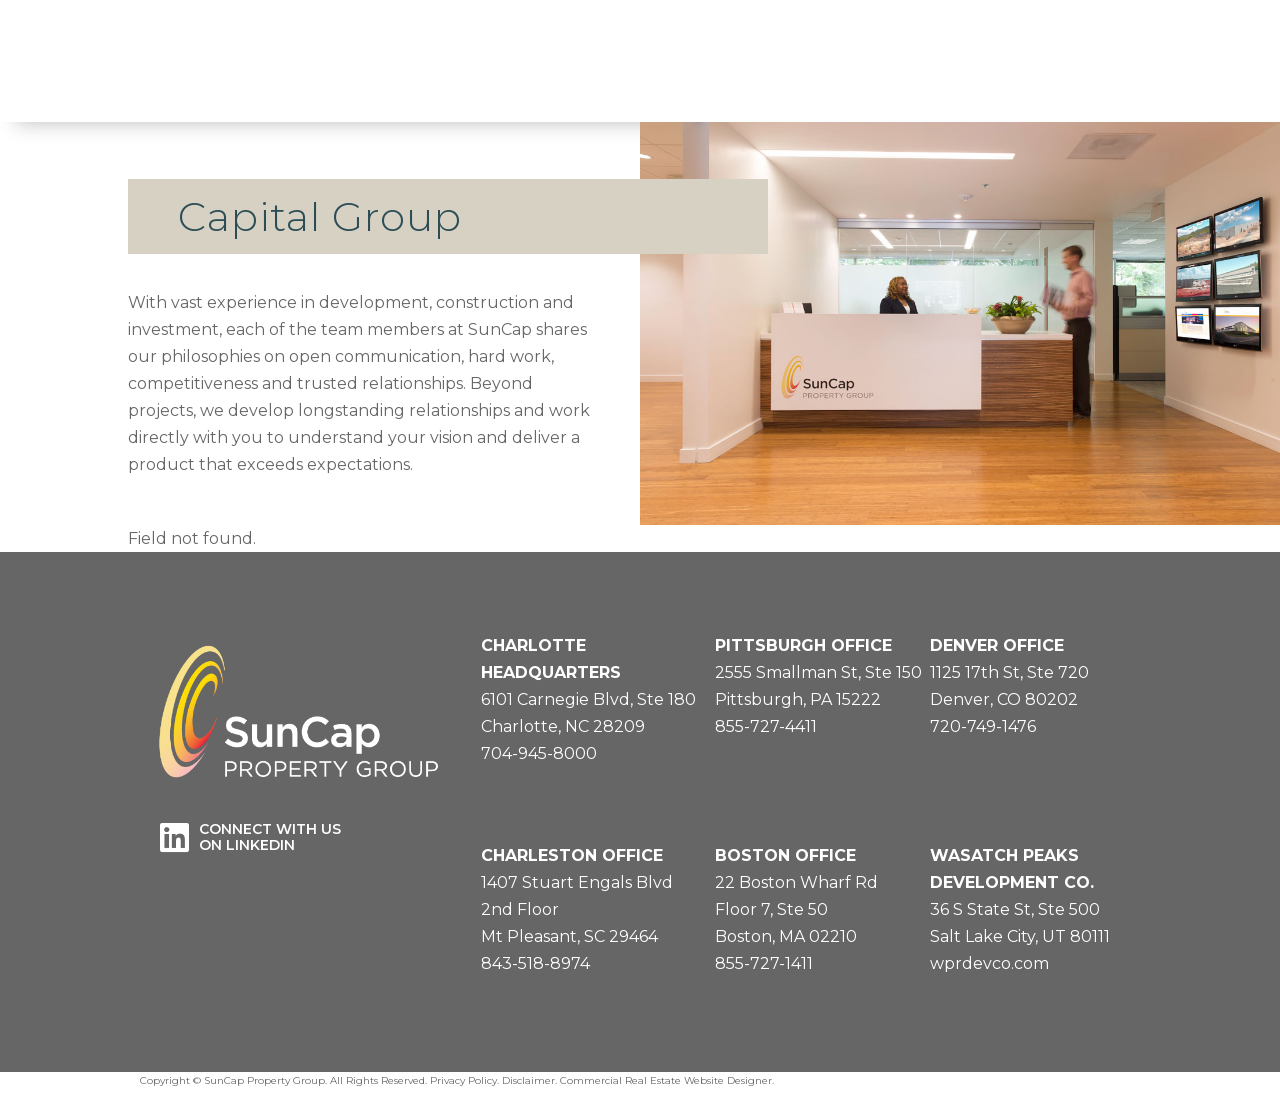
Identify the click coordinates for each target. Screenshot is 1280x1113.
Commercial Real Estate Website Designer (666, 1080)
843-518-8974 (535, 963)
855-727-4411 (766, 726)
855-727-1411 (764, 963)
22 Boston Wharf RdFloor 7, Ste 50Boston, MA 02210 (796, 909)
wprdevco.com (989, 963)
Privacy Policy (463, 1080)
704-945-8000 (539, 753)
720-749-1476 (983, 726)
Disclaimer (528, 1080)
